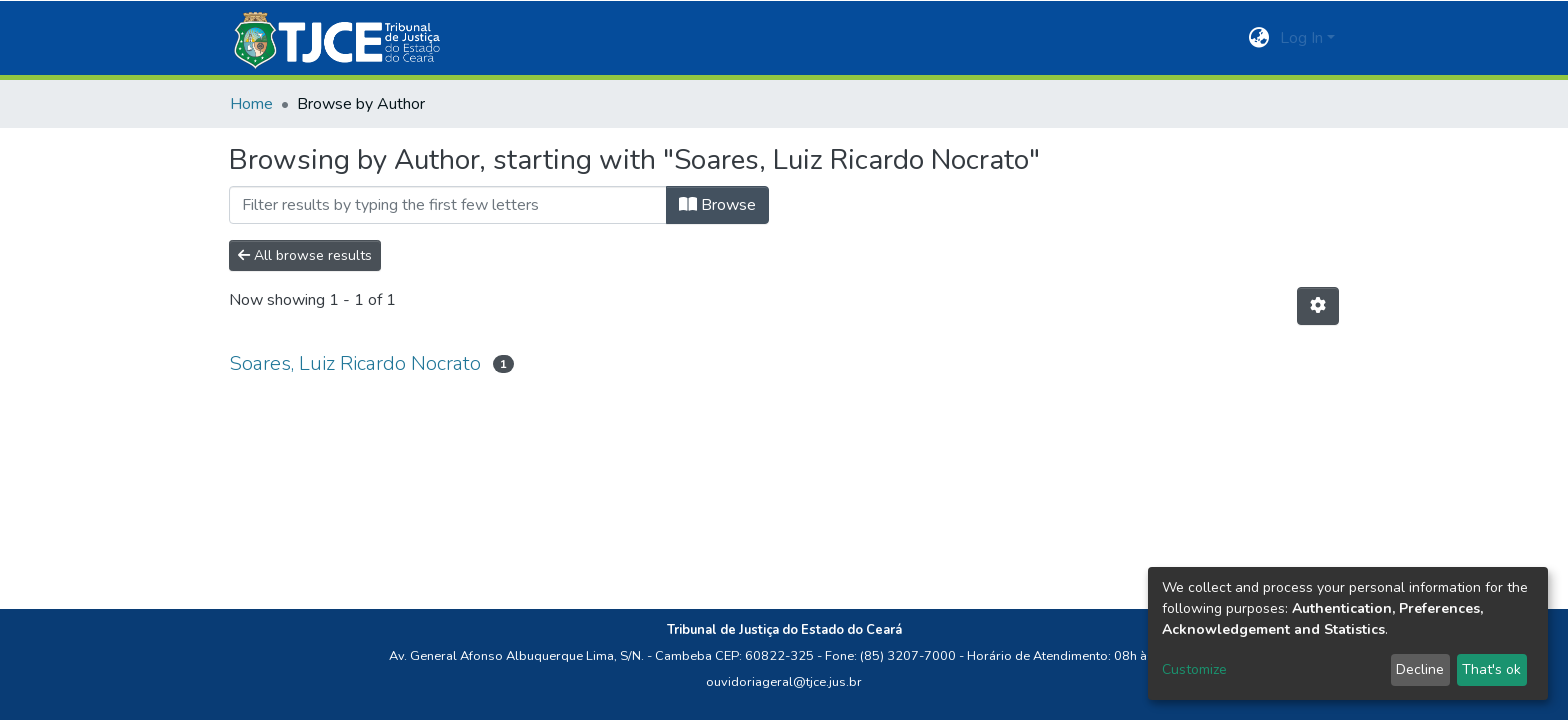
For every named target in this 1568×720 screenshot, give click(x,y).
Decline (1420, 669)
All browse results (305, 255)
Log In (1301, 38)
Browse (717, 205)
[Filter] (448, 205)
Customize (1194, 669)
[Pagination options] (1318, 306)
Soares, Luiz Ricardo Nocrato (355, 363)
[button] (1259, 38)
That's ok (1491, 669)
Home (251, 104)
